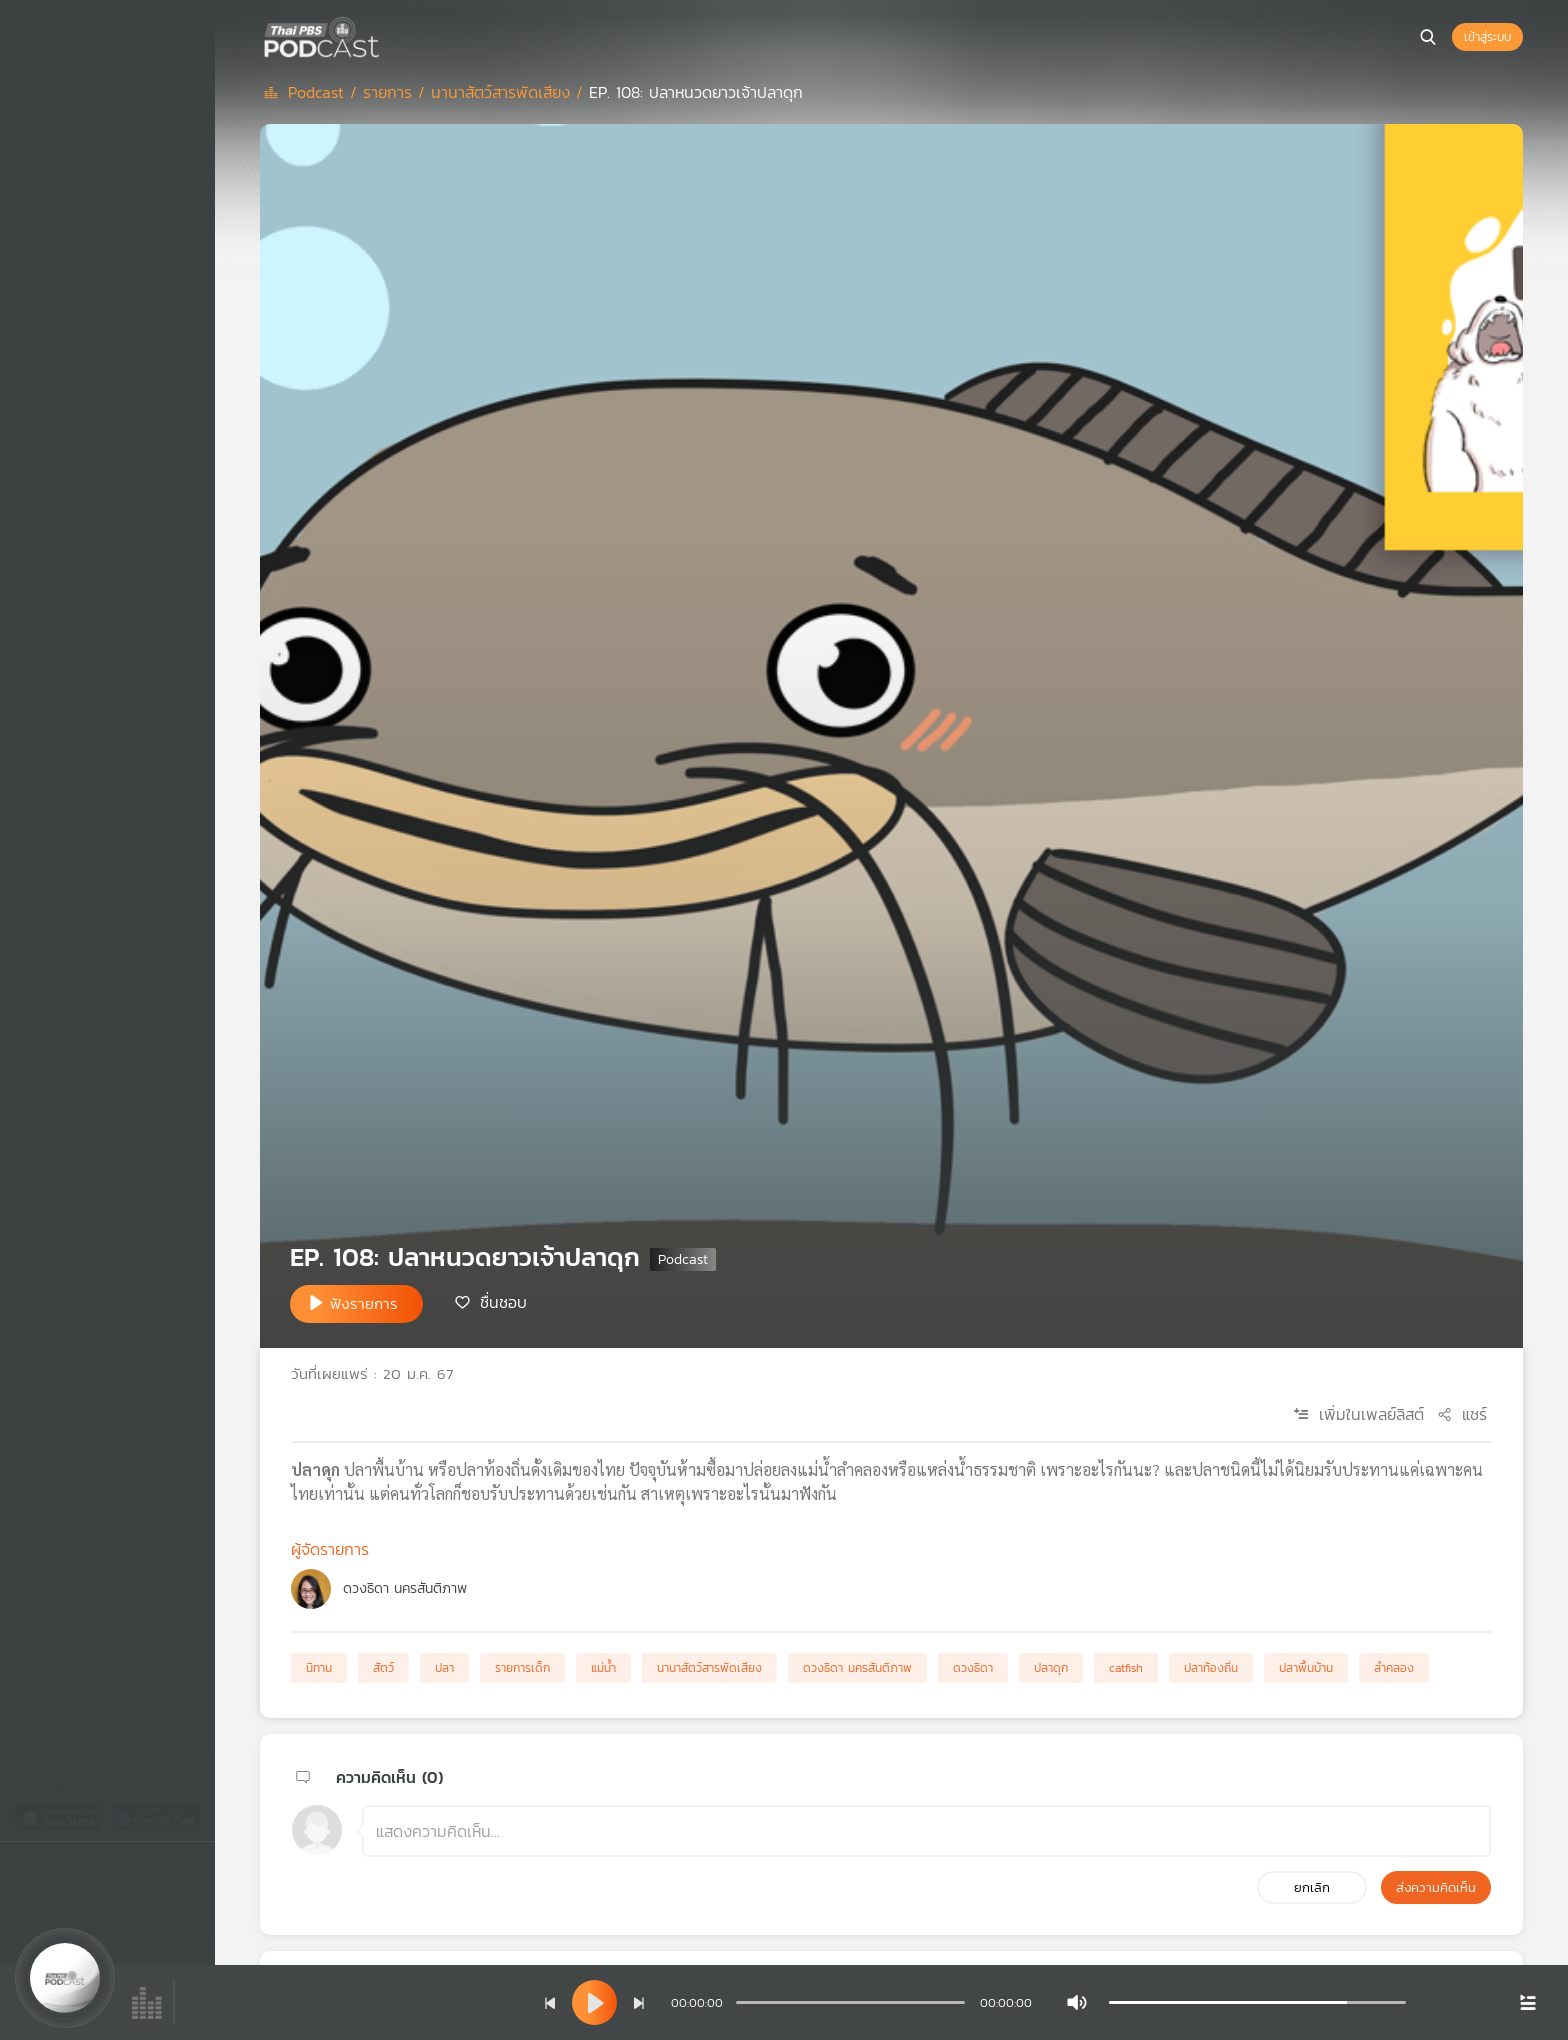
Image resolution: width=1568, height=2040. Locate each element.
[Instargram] (160, 1870)
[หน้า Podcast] (385, 35)
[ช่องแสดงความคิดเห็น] (926, 1831)
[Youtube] (118, 1870)
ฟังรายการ (364, 1303)
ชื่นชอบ (503, 1302)
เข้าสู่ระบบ (1487, 37)
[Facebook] (34, 1870)
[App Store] (60, 1816)
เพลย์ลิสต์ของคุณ (95, 176)
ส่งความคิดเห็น (1436, 1887)
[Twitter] (76, 1870)
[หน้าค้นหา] (1428, 37)
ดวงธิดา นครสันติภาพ (405, 1588)
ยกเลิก (1312, 1887)
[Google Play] (155, 1816)
